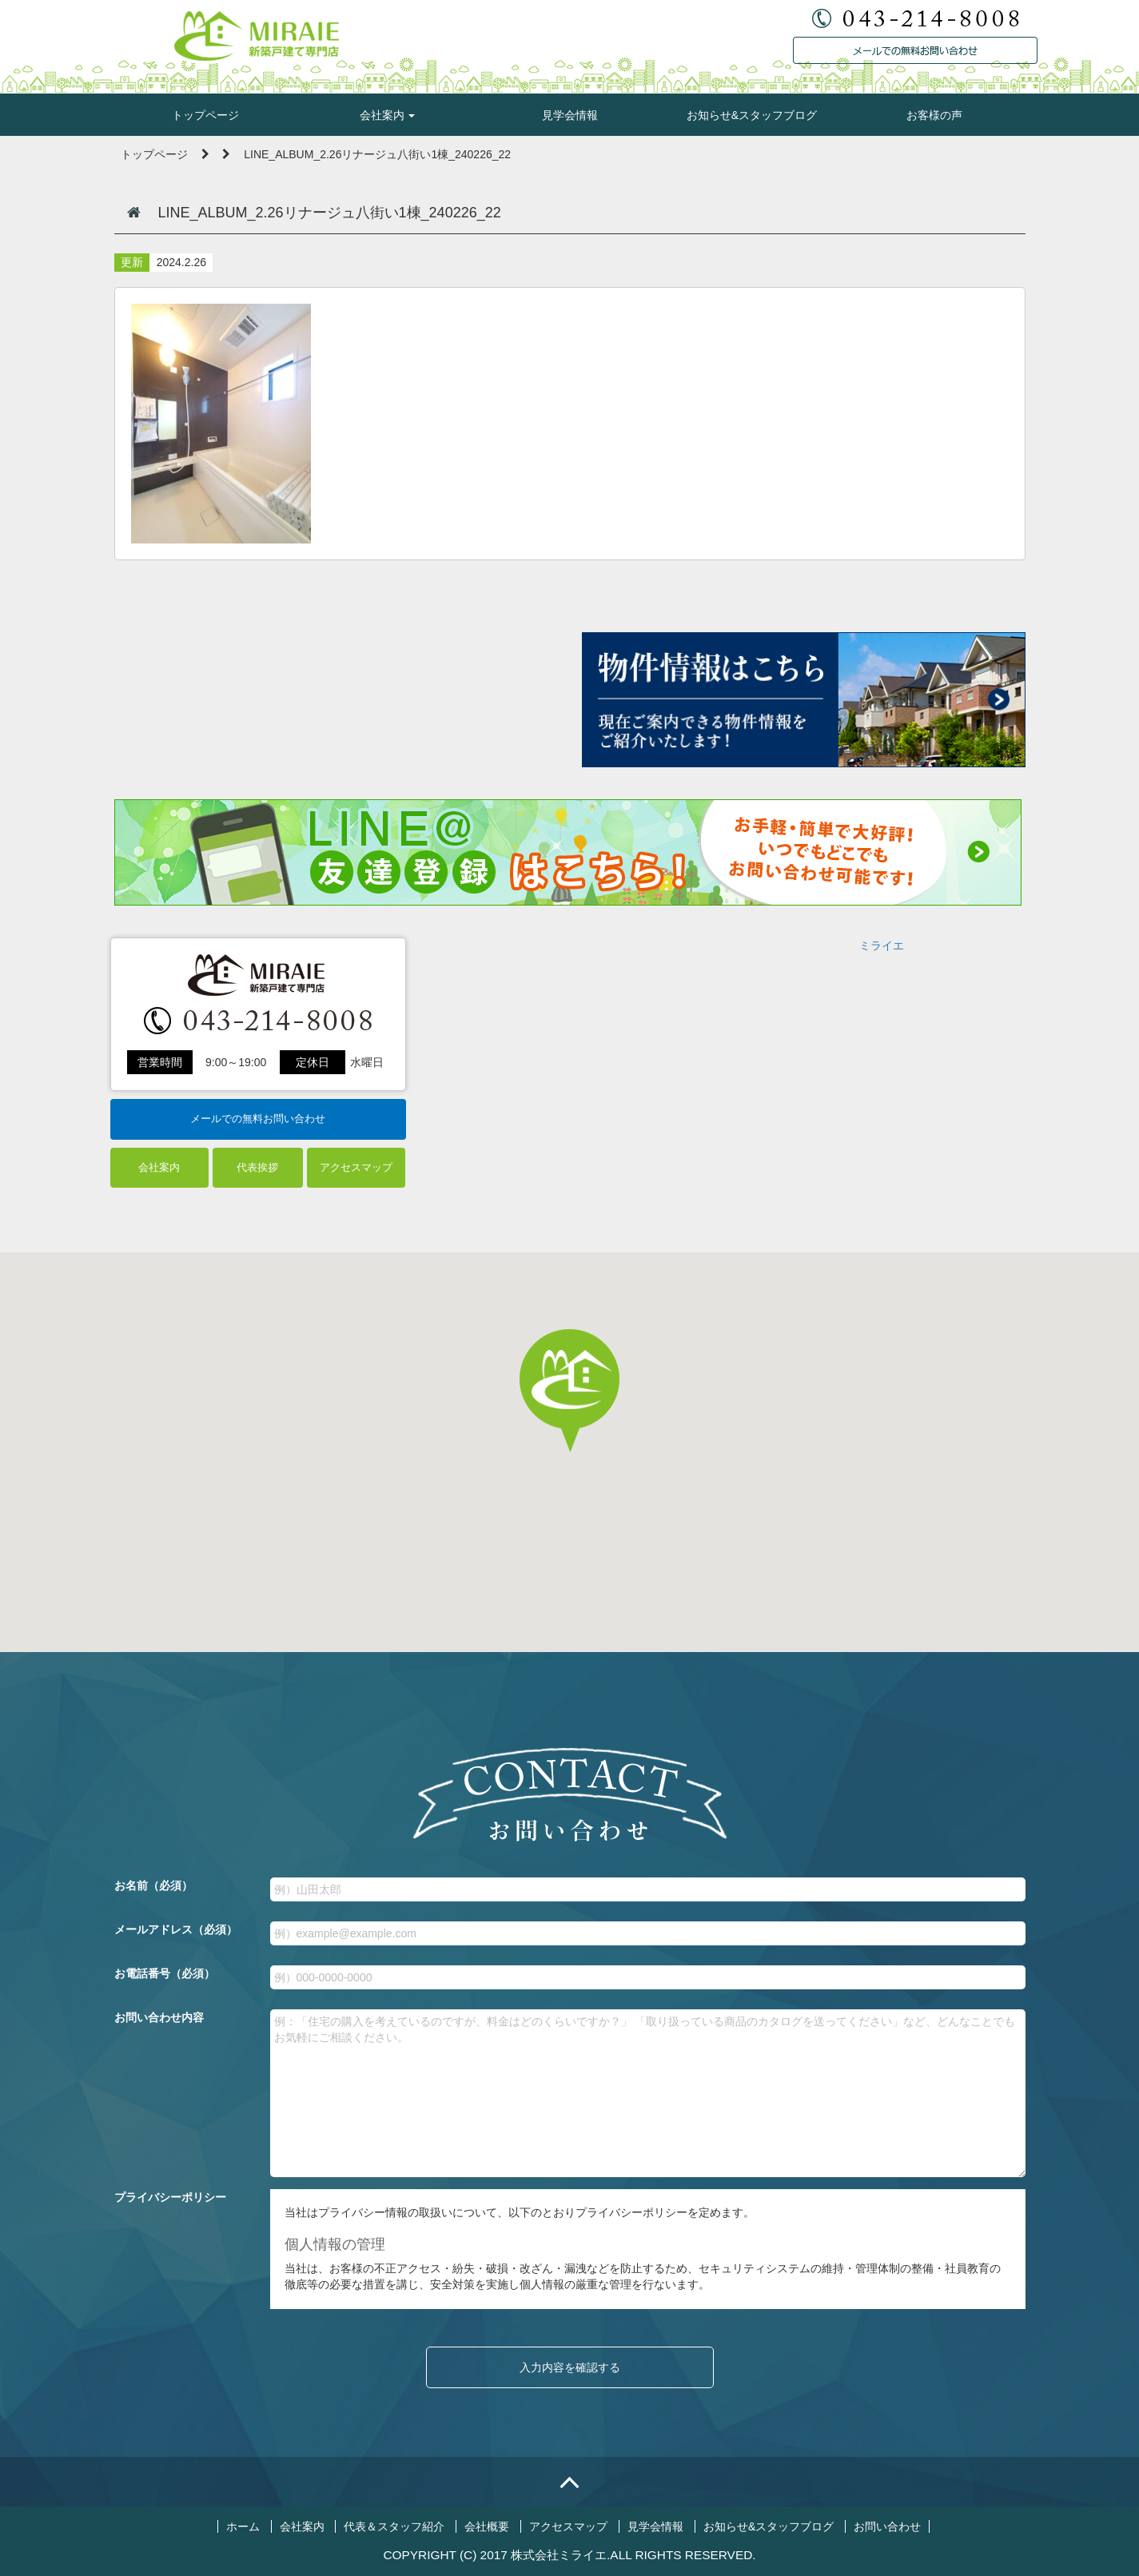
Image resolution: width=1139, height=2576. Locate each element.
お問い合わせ (887, 2526)
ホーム (243, 2526)
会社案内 (388, 115)
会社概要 (486, 2526)
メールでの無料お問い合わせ (257, 1119)
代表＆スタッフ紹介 (394, 2526)
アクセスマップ (356, 1167)
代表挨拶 (257, 1167)
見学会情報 (570, 115)
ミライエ (881, 945)
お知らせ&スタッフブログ (752, 115)
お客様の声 (934, 115)
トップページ (205, 115)
